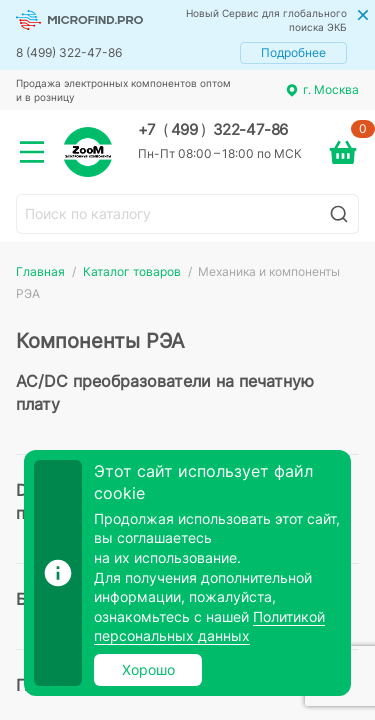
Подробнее (293, 52)
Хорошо (148, 669)
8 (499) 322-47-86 (69, 52)
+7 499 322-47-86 (213, 130)
